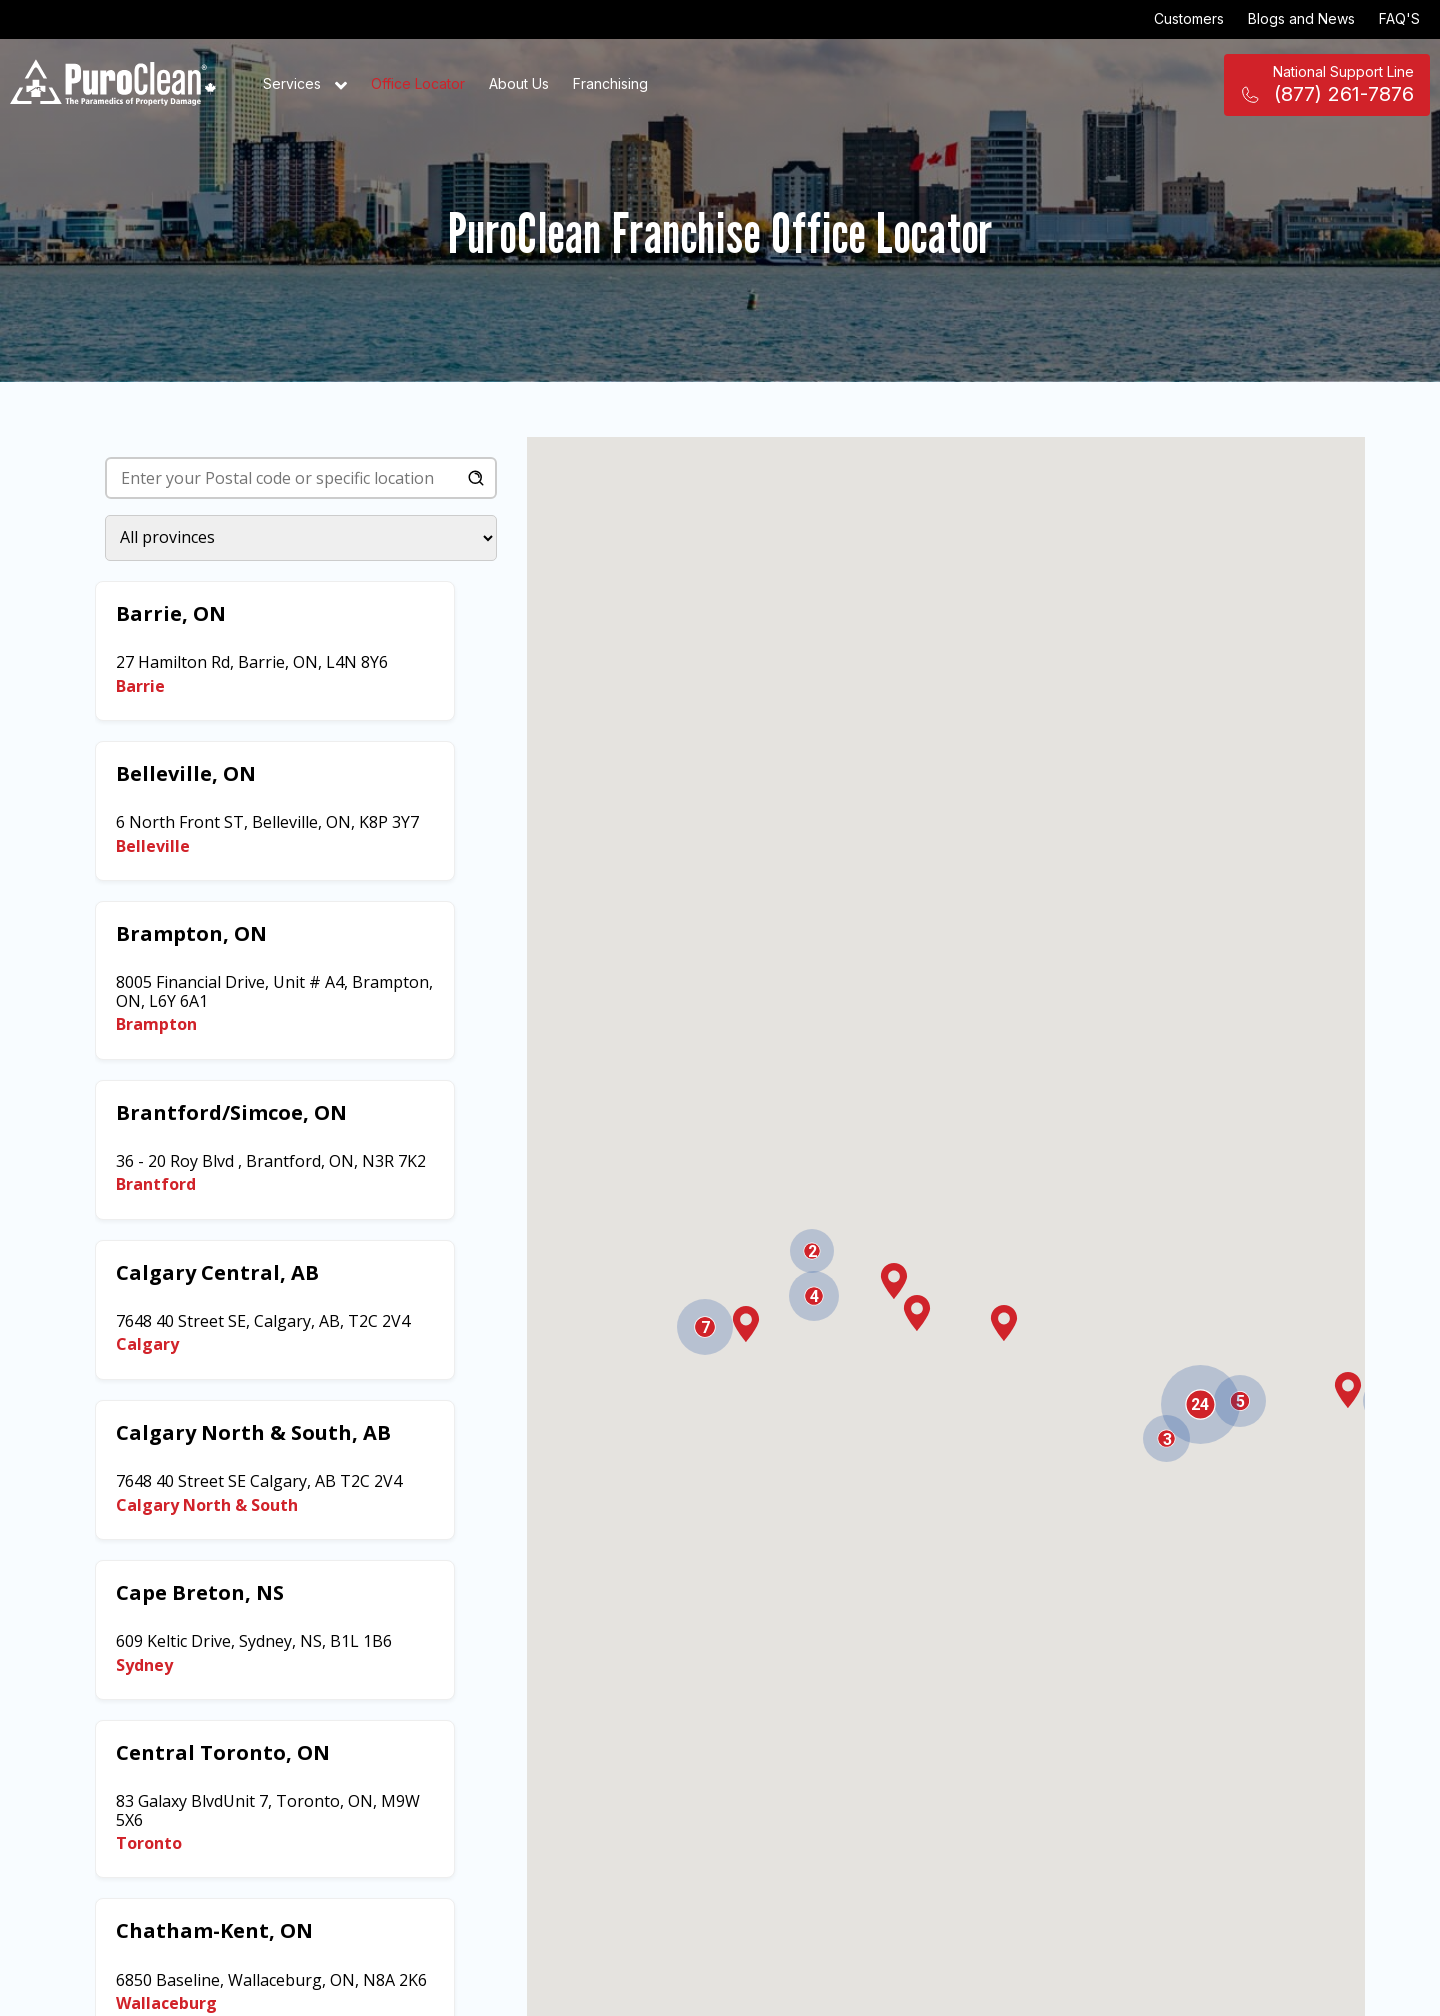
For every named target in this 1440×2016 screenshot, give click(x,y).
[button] (1348, 1390)
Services (305, 85)
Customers (1189, 18)
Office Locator (418, 83)
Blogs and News (1301, 18)
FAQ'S (1399, 18)
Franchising (610, 83)
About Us (519, 83)
